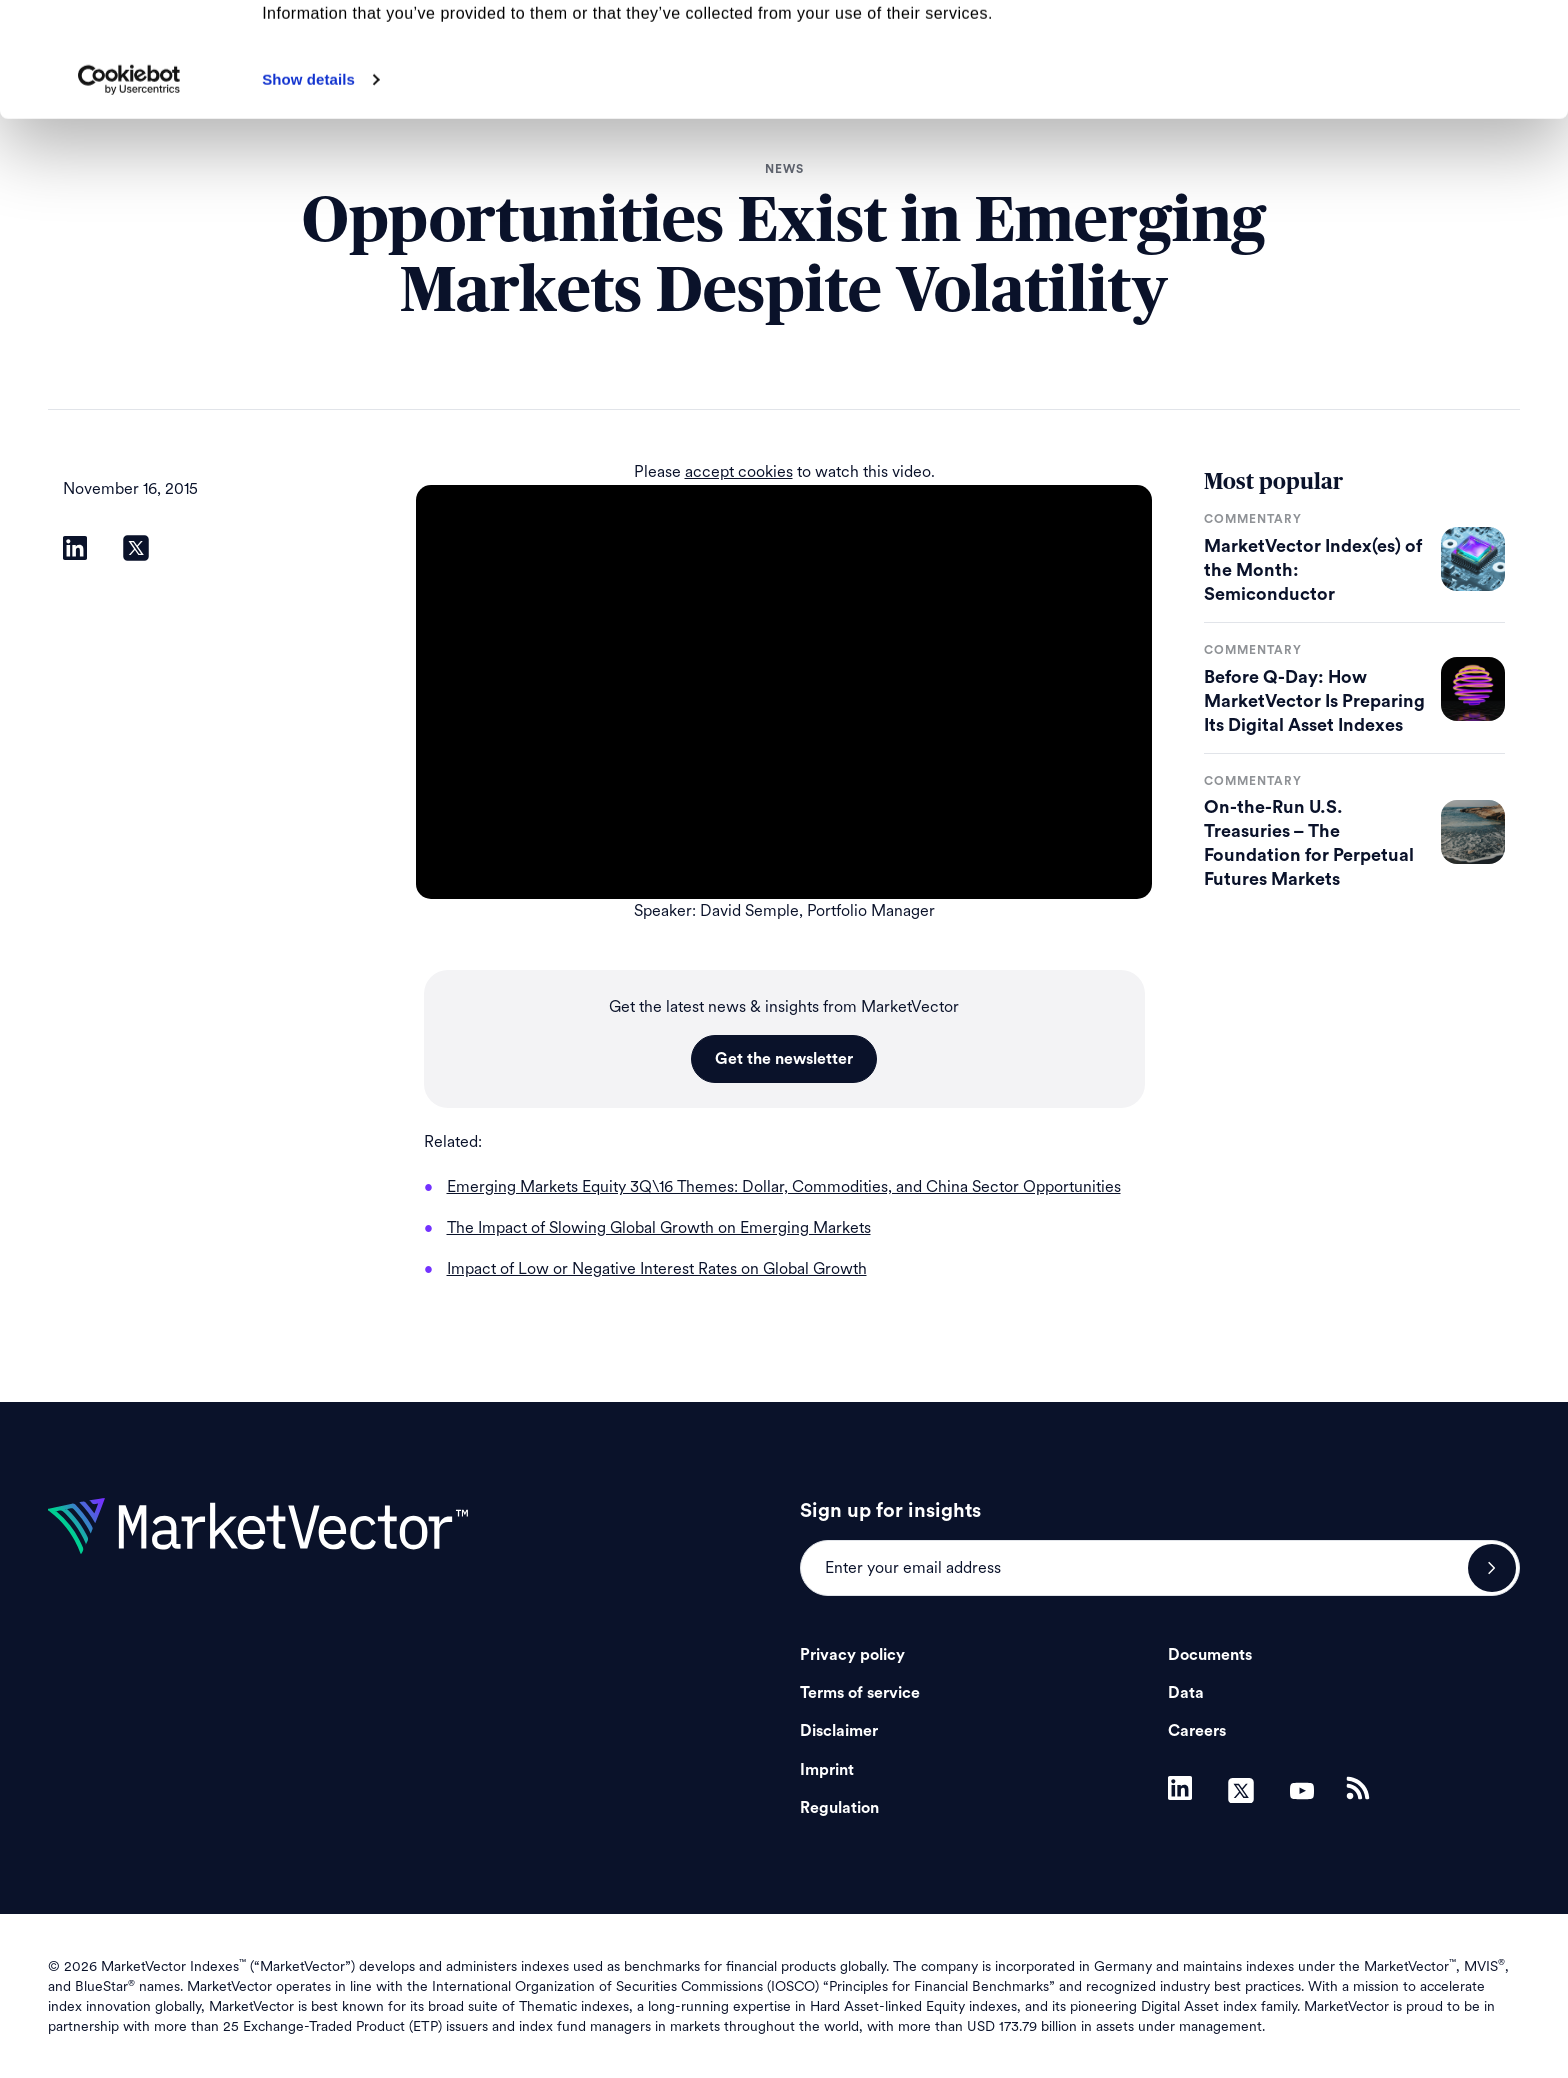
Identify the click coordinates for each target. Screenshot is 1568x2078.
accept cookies (739, 471)
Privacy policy (852, 1655)
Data (1186, 1693)
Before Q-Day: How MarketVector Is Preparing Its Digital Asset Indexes (1314, 701)
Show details (308, 186)
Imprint (827, 1770)
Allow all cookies (1401, 49)
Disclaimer (839, 1731)
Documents (1210, 1655)
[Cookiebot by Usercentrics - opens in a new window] (129, 187)
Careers (1197, 1731)
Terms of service (860, 1693)
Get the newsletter (784, 1059)
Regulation (839, 1808)
